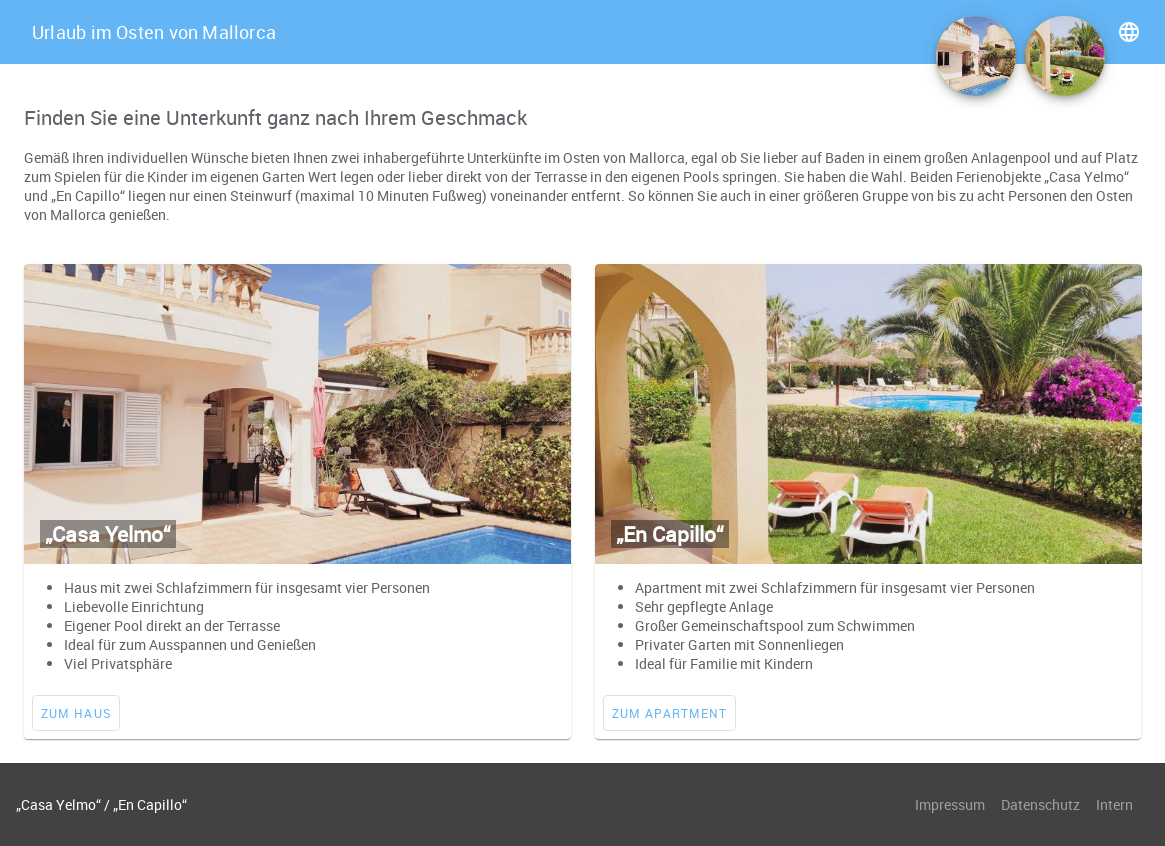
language (1129, 32)
